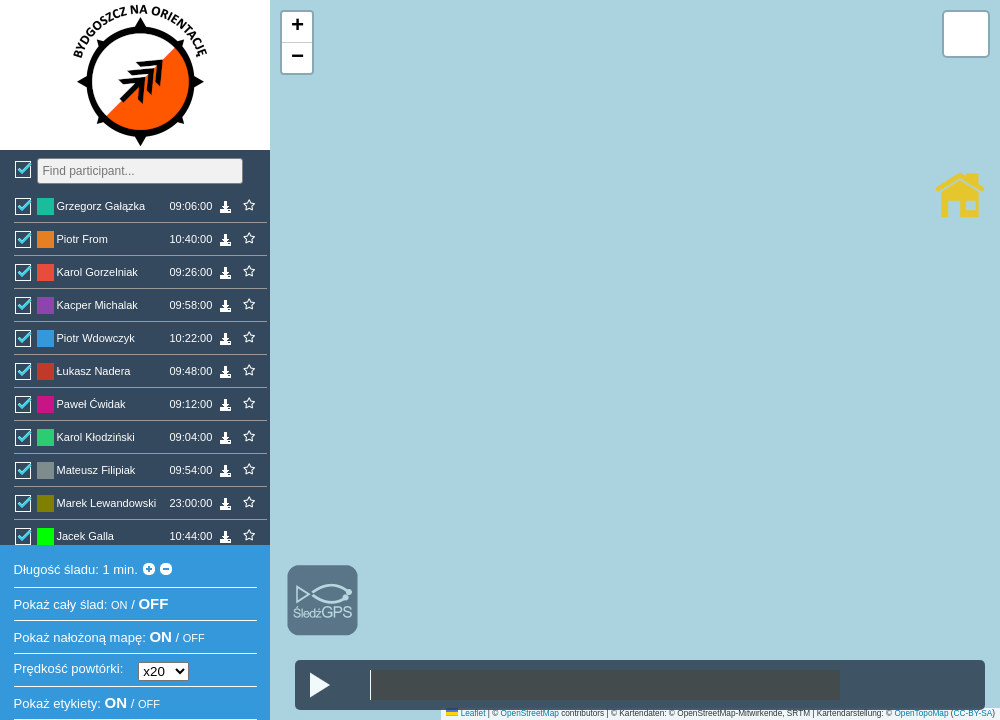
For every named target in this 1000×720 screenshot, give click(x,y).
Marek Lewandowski (107, 503)
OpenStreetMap (530, 713)
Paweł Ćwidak (91, 404)
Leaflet (465, 713)
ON (119, 605)
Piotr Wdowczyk (96, 338)
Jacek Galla (85, 536)
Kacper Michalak (97, 305)
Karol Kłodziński (96, 437)
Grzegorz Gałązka (101, 206)
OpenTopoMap (921, 713)
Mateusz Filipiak (96, 470)
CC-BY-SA (973, 713)
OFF (153, 603)
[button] (297, 27)
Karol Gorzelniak (97, 272)
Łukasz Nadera (94, 371)
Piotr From (82, 239)
